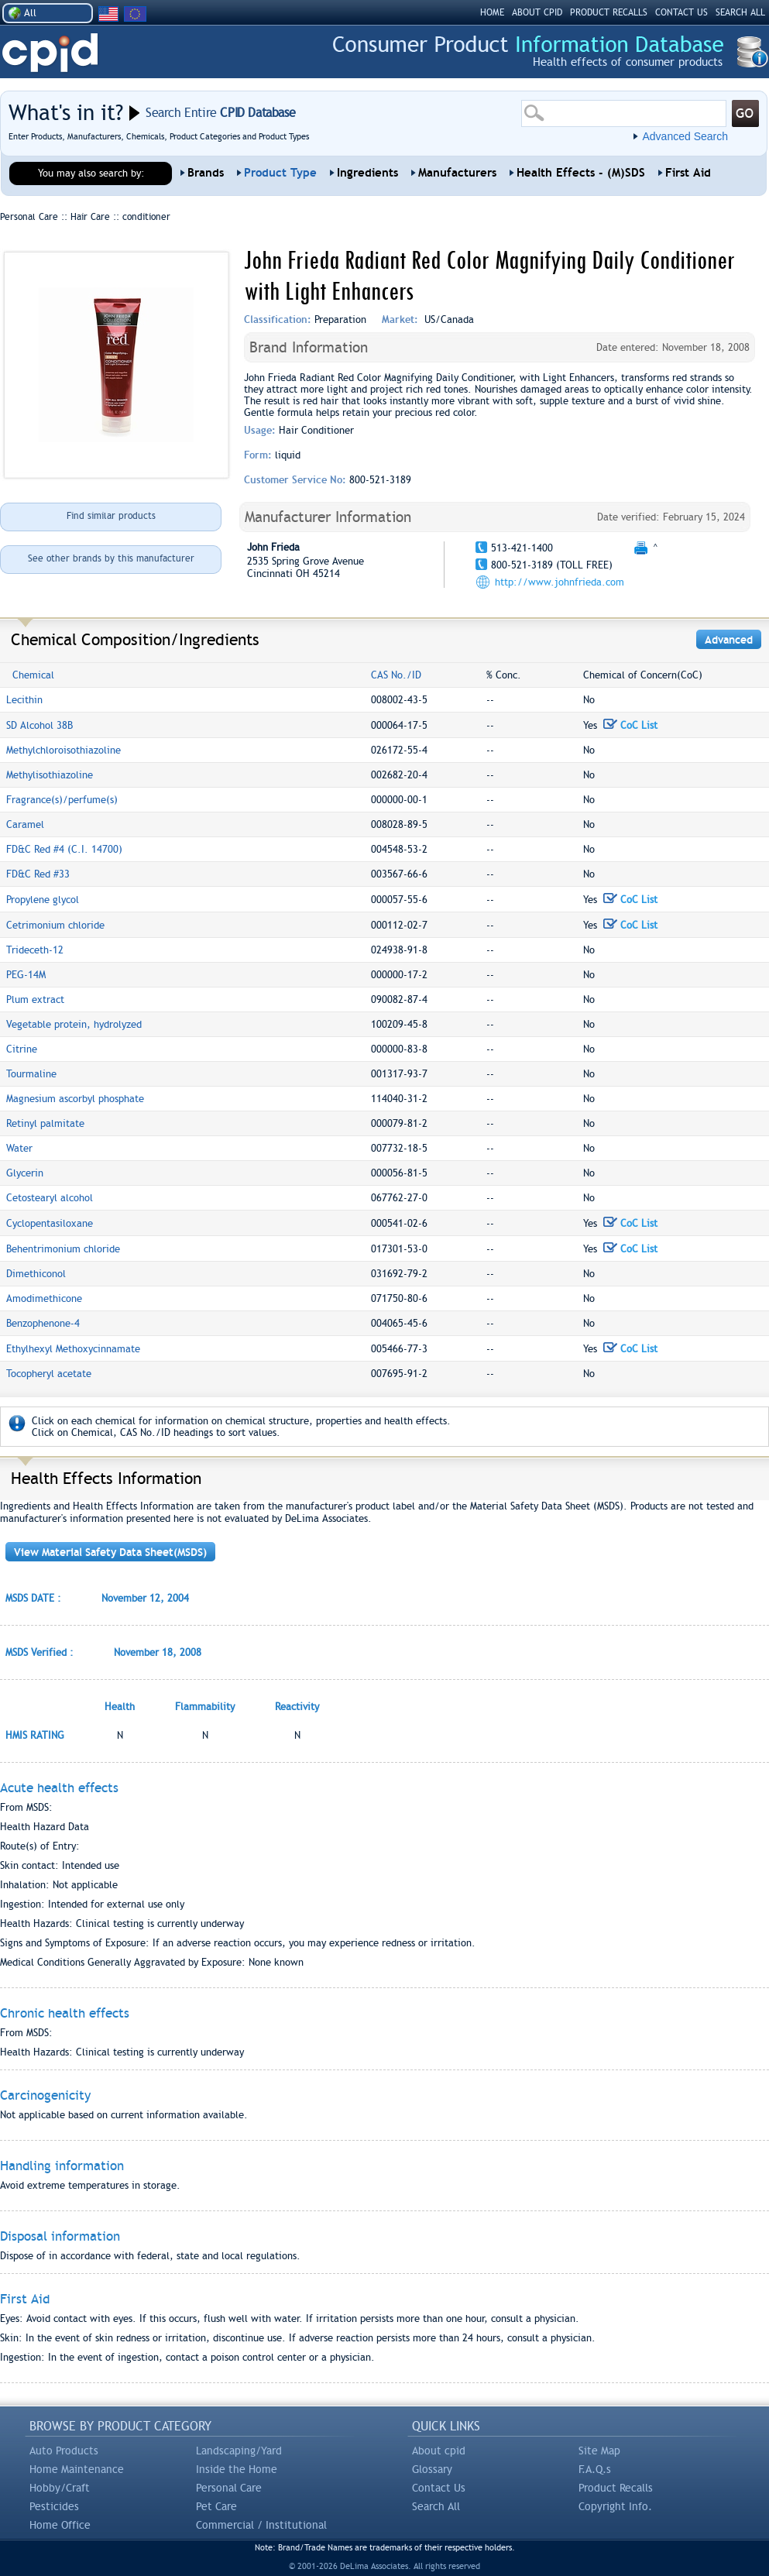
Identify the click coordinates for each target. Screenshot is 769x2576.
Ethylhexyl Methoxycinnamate (73, 1349)
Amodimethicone (44, 1298)
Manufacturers (457, 173)
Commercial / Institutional (261, 2525)
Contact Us (438, 2488)
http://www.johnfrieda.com (559, 582)
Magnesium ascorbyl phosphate (75, 1098)
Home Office (60, 2525)
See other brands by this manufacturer (111, 558)
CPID (50, 53)
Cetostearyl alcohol (49, 1198)
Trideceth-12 (35, 950)
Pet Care (216, 2506)
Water (19, 1148)
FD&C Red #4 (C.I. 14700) (64, 849)
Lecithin (24, 700)
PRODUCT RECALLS (608, 12)
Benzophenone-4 (43, 1323)
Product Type (280, 173)
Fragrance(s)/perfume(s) (62, 799)
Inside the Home (236, 2469)
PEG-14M (26, 975)
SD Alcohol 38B (39, 725)
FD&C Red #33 (38, 874)
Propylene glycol (42, 899)
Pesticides (54, 2506)
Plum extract (35, 999)
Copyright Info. (615, 2506)
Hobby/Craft (59, 2488)
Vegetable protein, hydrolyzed (74, 1024)
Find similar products (111, 515)
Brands (205, 173)
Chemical (33, 675)
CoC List (630, 725)
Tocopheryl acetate (48, 1373)
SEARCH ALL (740, 12)
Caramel (25, 824)
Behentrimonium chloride (63, 1249)
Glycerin (24, 1173)
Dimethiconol (36, 1273)
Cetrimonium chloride (55, 925)
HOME (492, 12)
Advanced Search (685, 136)
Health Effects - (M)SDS (581, 173)
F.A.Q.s (594, 2469)
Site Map (599, 2450)
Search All (436, 2506)
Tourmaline (31, 1074)
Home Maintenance (76, 2469)
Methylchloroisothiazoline (63, 750)
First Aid (688, 173)
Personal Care (229, 2488)
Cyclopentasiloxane (49, 1223)
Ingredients (367, 173)
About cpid (438, 2450)
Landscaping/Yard (239, 2450)
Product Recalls (615, 2488)
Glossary (432, 2469)
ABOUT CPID (537, 12)
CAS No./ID (396, 675)
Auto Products (63, 2450)
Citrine (21, 1049)
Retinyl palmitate (45, 1123)
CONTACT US (681, 12)
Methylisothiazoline (49, 775)
